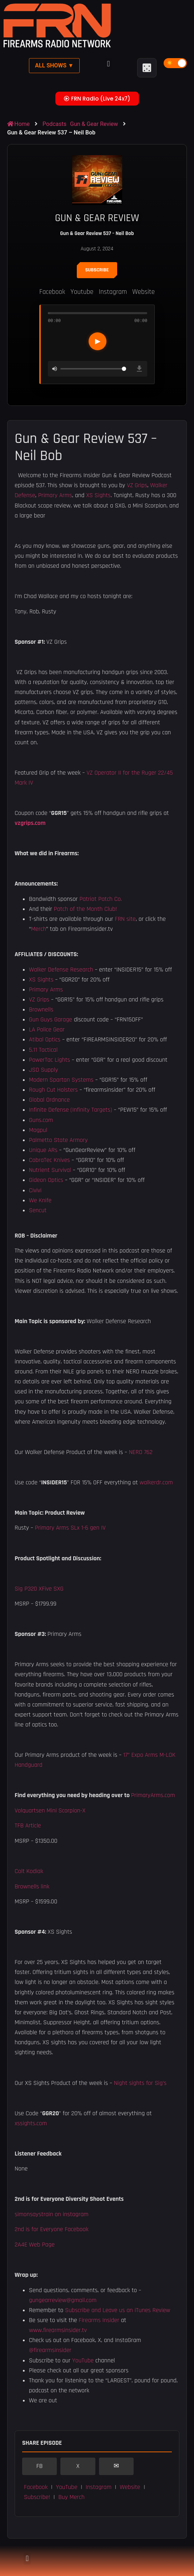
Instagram (113, 291)
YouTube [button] (66, 2487)
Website (143, 291)
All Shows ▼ (54, 65)
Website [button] (130, 2487)
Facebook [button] (36, 2487)
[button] (108, 64)
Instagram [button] (98, 2487)
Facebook (52, 291)
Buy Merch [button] (71, 2497)
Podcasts (54, 124)
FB (39, 2466)
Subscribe (97, 270)
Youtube (81, 291)
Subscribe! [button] (37, 2497)
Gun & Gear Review (94, 124)
